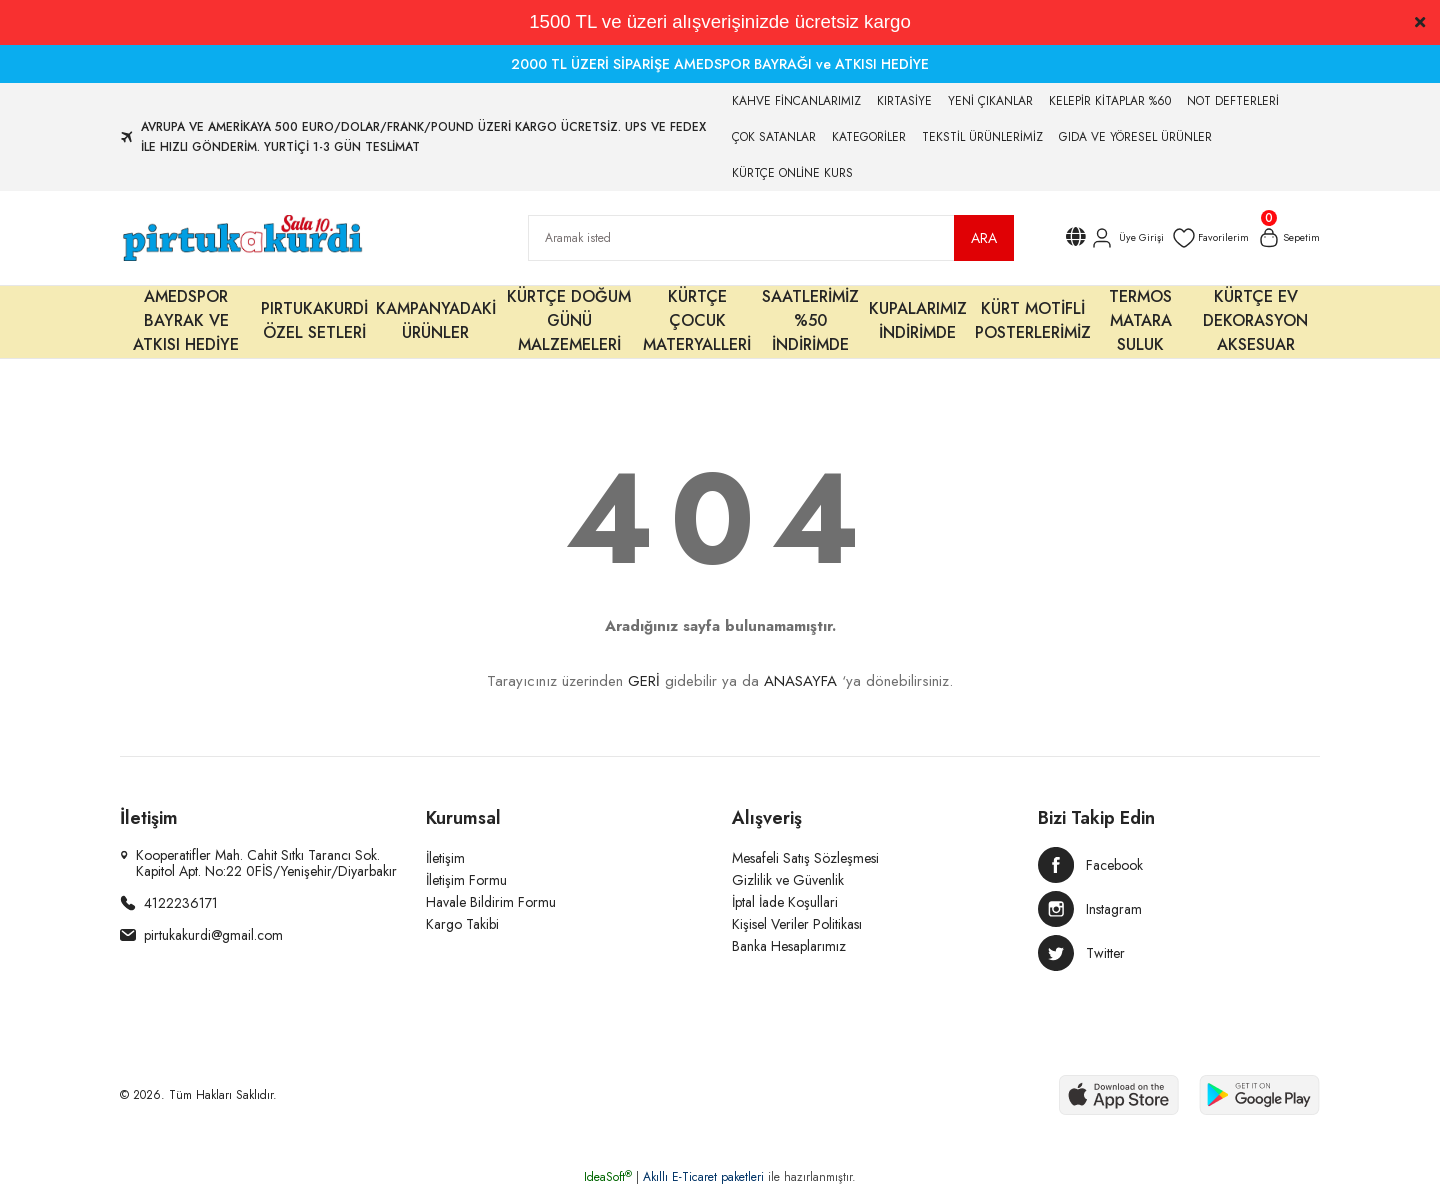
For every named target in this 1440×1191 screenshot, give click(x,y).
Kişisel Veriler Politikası (797, 924)
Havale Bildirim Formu (491, 902)
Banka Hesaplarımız (789, 946)
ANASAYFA (800, 681)
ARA (984, 238)
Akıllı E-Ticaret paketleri (703, 1177)
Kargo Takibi (462, 924)
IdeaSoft (608, 1177)
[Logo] (241, 238)
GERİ (644, 681)
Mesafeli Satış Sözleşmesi (805, 858)
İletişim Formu (466, 880)
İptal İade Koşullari (785, 902)
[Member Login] (1111, 238)
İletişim (445, 858)
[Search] (771, 238)
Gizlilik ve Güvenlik (788, 880)
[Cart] (1285, 238)
